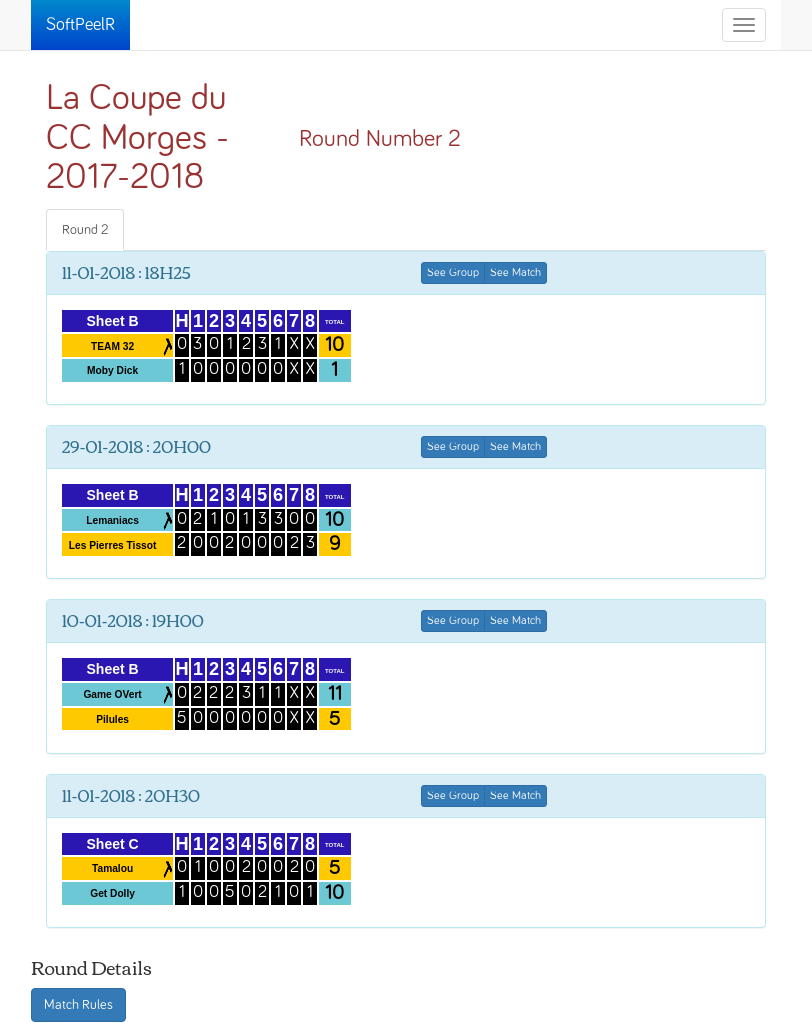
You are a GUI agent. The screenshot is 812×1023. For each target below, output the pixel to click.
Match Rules (78, 1005)
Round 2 (85, 230)
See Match (515, 273)
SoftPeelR (80, 25)
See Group (453, 273)
